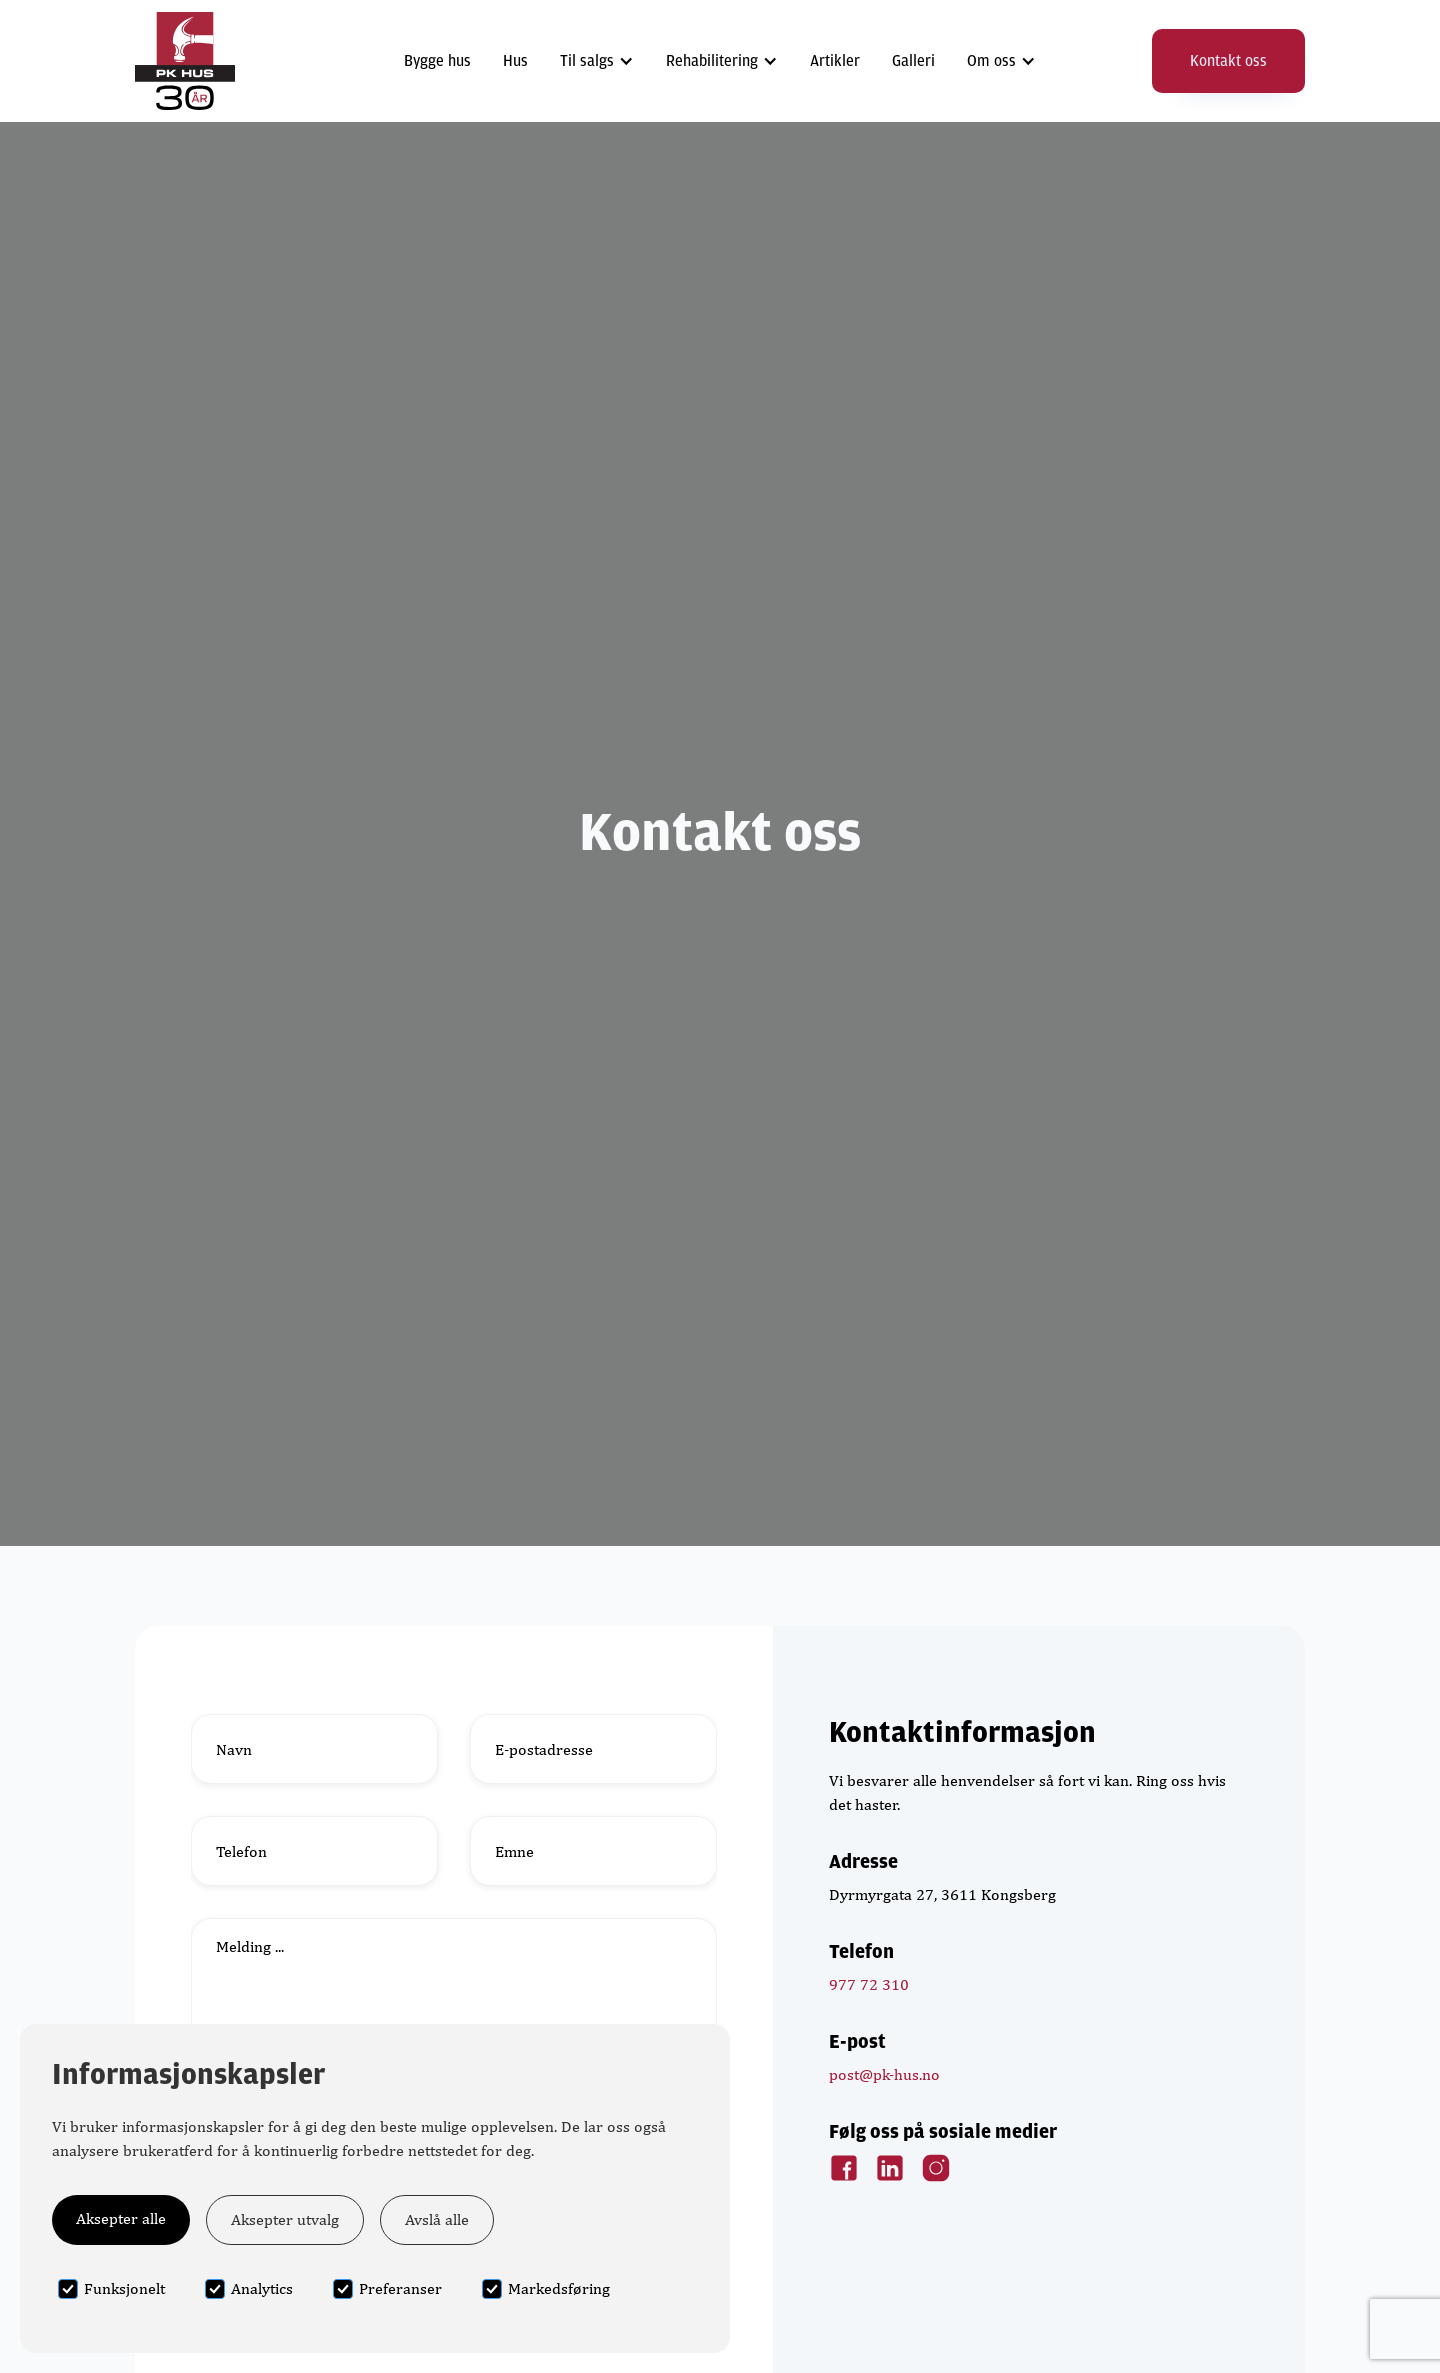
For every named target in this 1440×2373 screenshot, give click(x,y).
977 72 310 (869, 1984)
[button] (597, 61)
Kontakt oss (1228, 61)
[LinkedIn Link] (890, 2168)
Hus (515, 61)
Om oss (991, 61)
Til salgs (587, 61)
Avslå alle (437, 2219)
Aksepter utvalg (285, 2219)
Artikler (835, 61)
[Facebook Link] (844, 2168)
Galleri (913, 61)
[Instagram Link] (936, 2168)
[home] (185, 61)
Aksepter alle (121, 2218)
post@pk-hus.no (884, 2074)
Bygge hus (437, 61)
